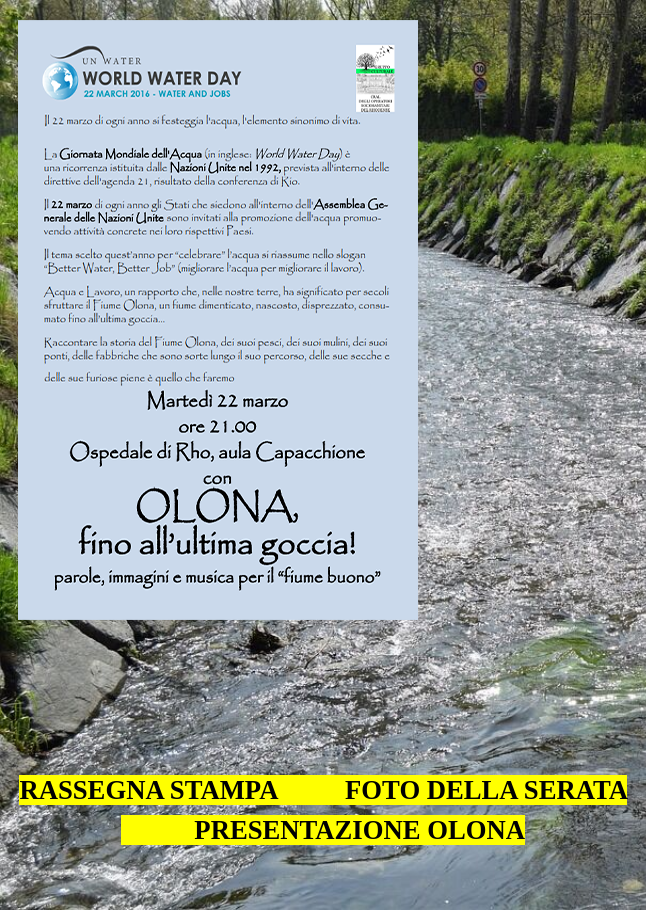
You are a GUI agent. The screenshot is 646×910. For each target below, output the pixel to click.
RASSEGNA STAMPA (148, 790)
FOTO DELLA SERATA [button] (485, 790)
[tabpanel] (323, 775)
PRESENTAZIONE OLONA (356, 830)
